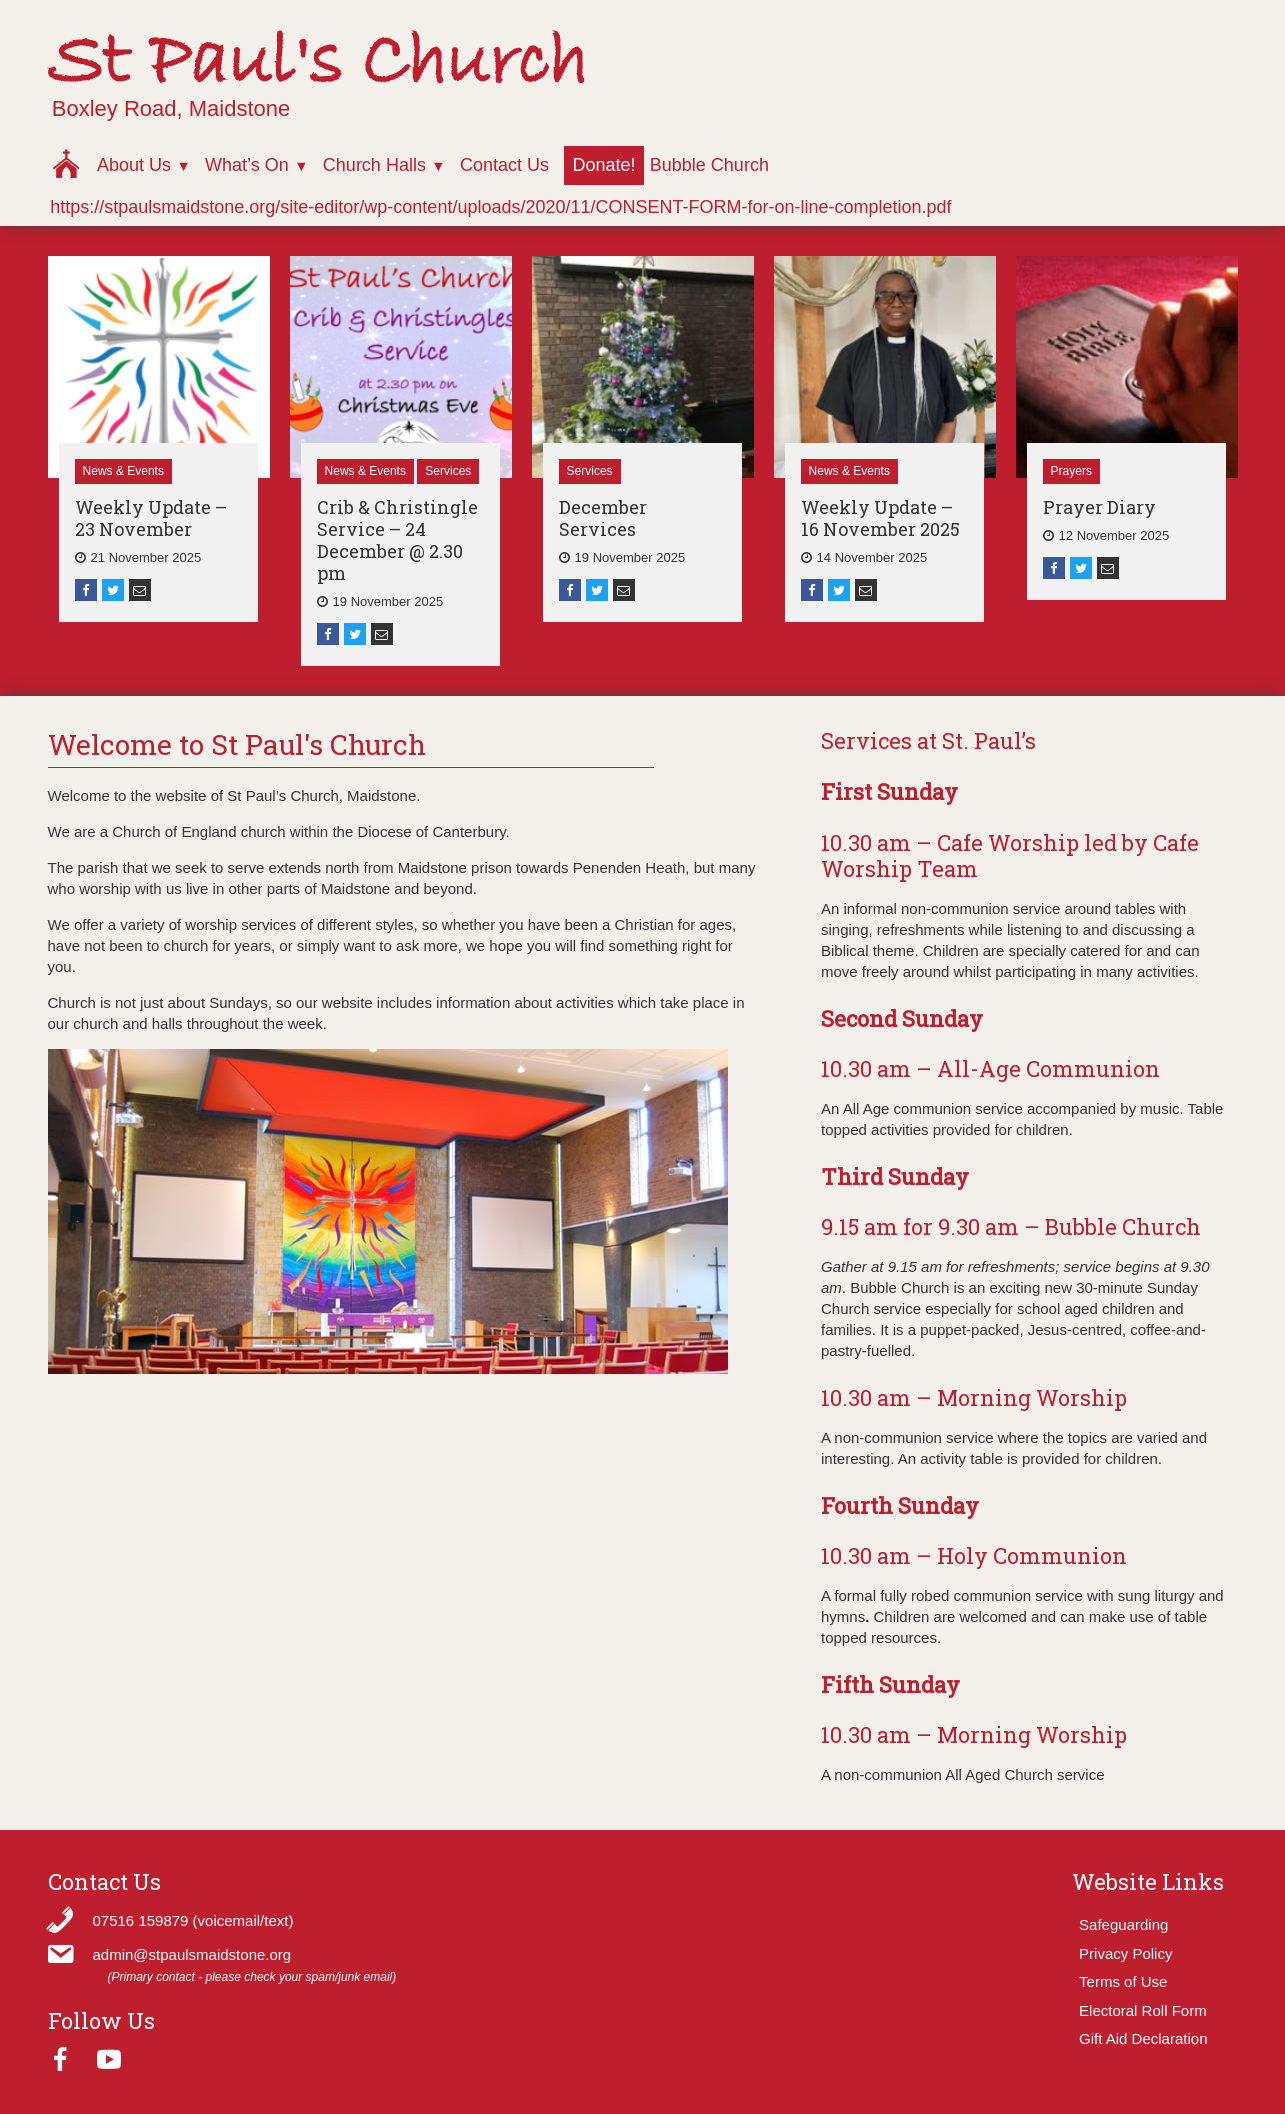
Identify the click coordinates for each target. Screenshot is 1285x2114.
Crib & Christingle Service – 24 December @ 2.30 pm (397, 540)
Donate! (603, 165)
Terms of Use (1123, 1981)
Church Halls (374, 165)
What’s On (247, 165)
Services (448, 471)
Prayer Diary (1099, 507)
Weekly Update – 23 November (151, 518)
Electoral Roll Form (1143, 2010)
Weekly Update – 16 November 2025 (880, 518)
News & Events (123, 471)
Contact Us (504, 165)
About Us (134, 165)
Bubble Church (709, 165)
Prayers (1071, 471)
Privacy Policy (1125, 1953)
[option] (159, 439)
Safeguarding (1123, 1924)
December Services (603, 518)
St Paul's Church (317, 63)
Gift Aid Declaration (1143, 2038)
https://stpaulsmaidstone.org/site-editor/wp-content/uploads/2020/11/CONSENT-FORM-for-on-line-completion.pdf (500, 207)
